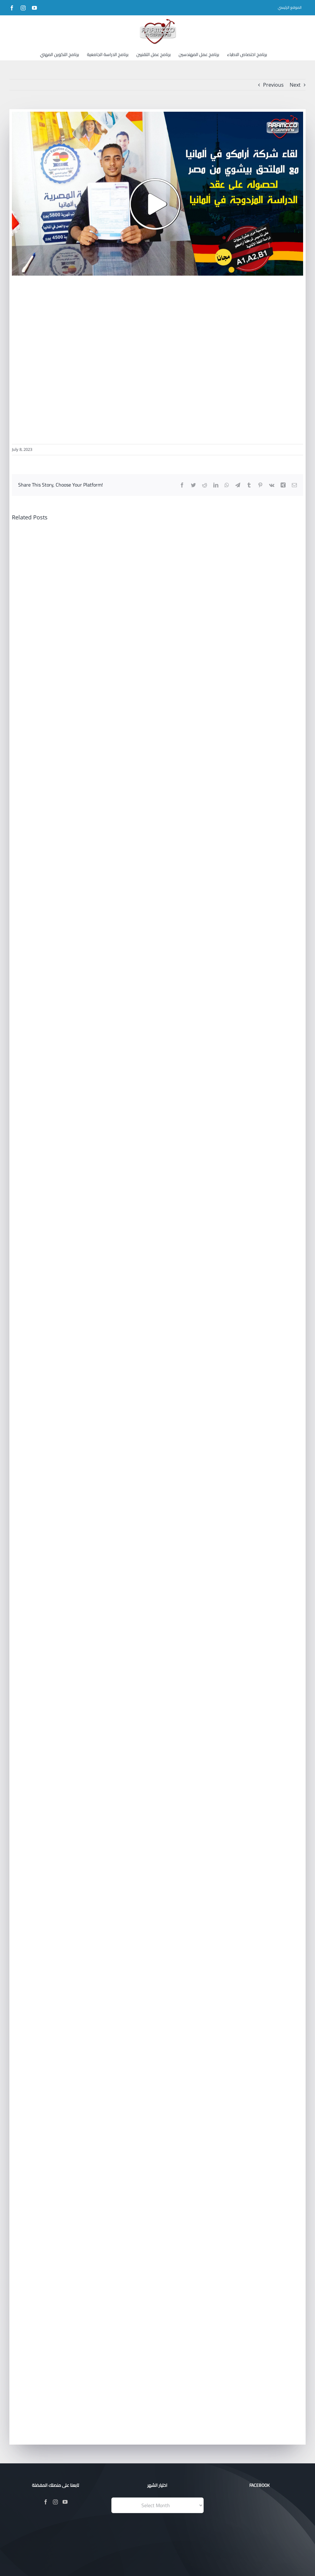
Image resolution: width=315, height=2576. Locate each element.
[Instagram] (55, 2501)
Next (295, 84)
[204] (157, 194)
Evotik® (154, 2563)
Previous (273, 84)
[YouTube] (65, 2501)
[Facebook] (45, 2501)
